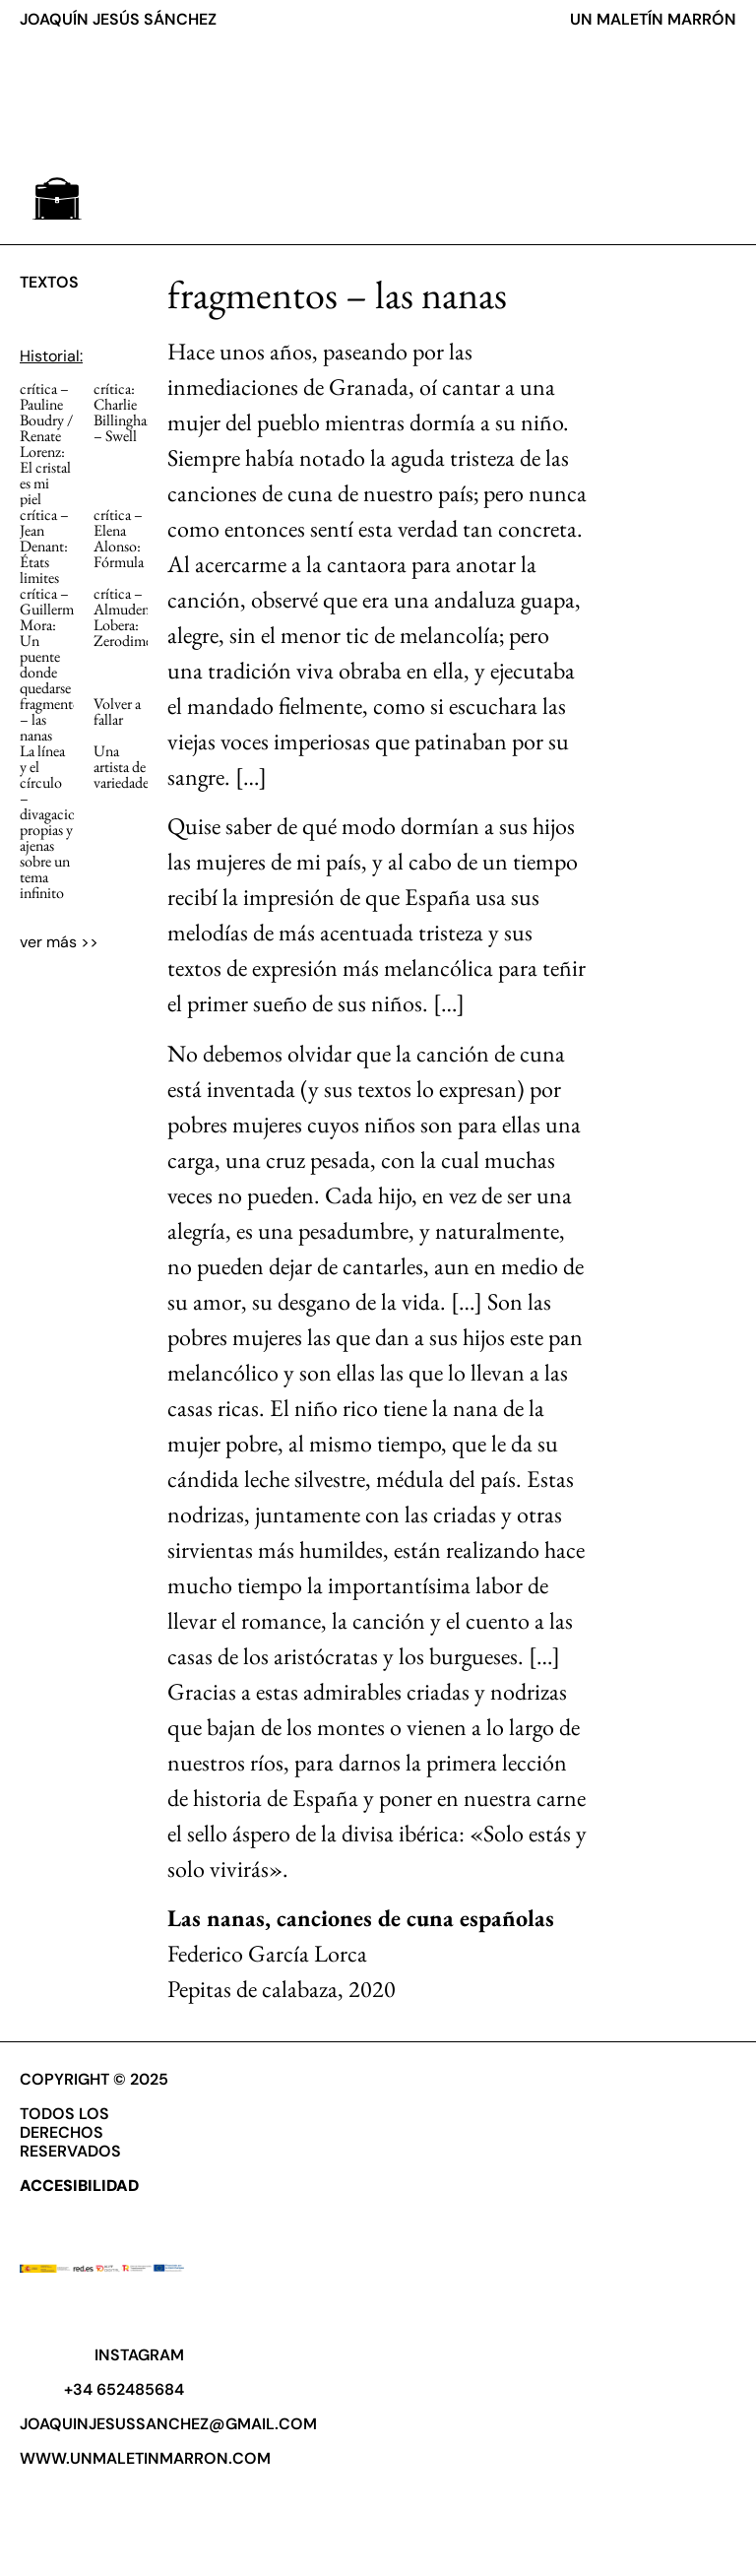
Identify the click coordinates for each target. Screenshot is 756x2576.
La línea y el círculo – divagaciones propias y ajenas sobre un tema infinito (57, 822)
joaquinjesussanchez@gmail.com (168, 2424)
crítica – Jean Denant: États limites (44, 546)
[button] (57, 198)
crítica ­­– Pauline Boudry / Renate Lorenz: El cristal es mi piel (46, 443)
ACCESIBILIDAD (79, 2185)
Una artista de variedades (124, 767)
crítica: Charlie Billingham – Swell (126, 412)
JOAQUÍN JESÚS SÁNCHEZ (118, 19)
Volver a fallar (117, 711)
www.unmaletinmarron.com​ (145, 2458)
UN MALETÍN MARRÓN (653, 19)
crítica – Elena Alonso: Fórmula (119, 538)
